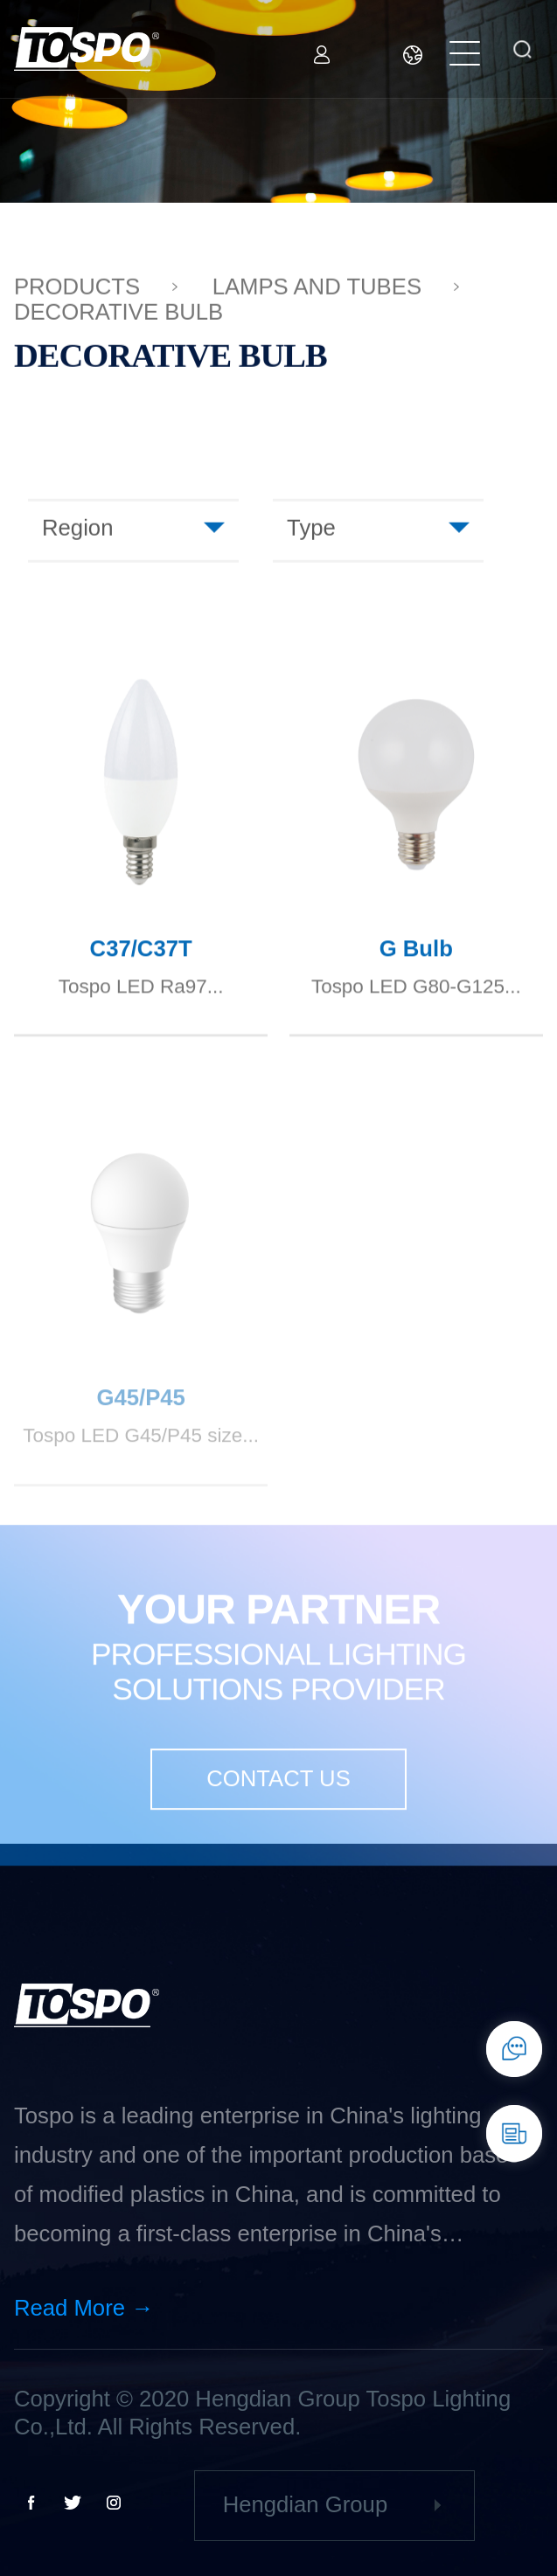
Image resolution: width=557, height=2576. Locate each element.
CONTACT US (278, 1796)
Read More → (84, 2308)
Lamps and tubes (316, 289)
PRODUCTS (77, 289)
